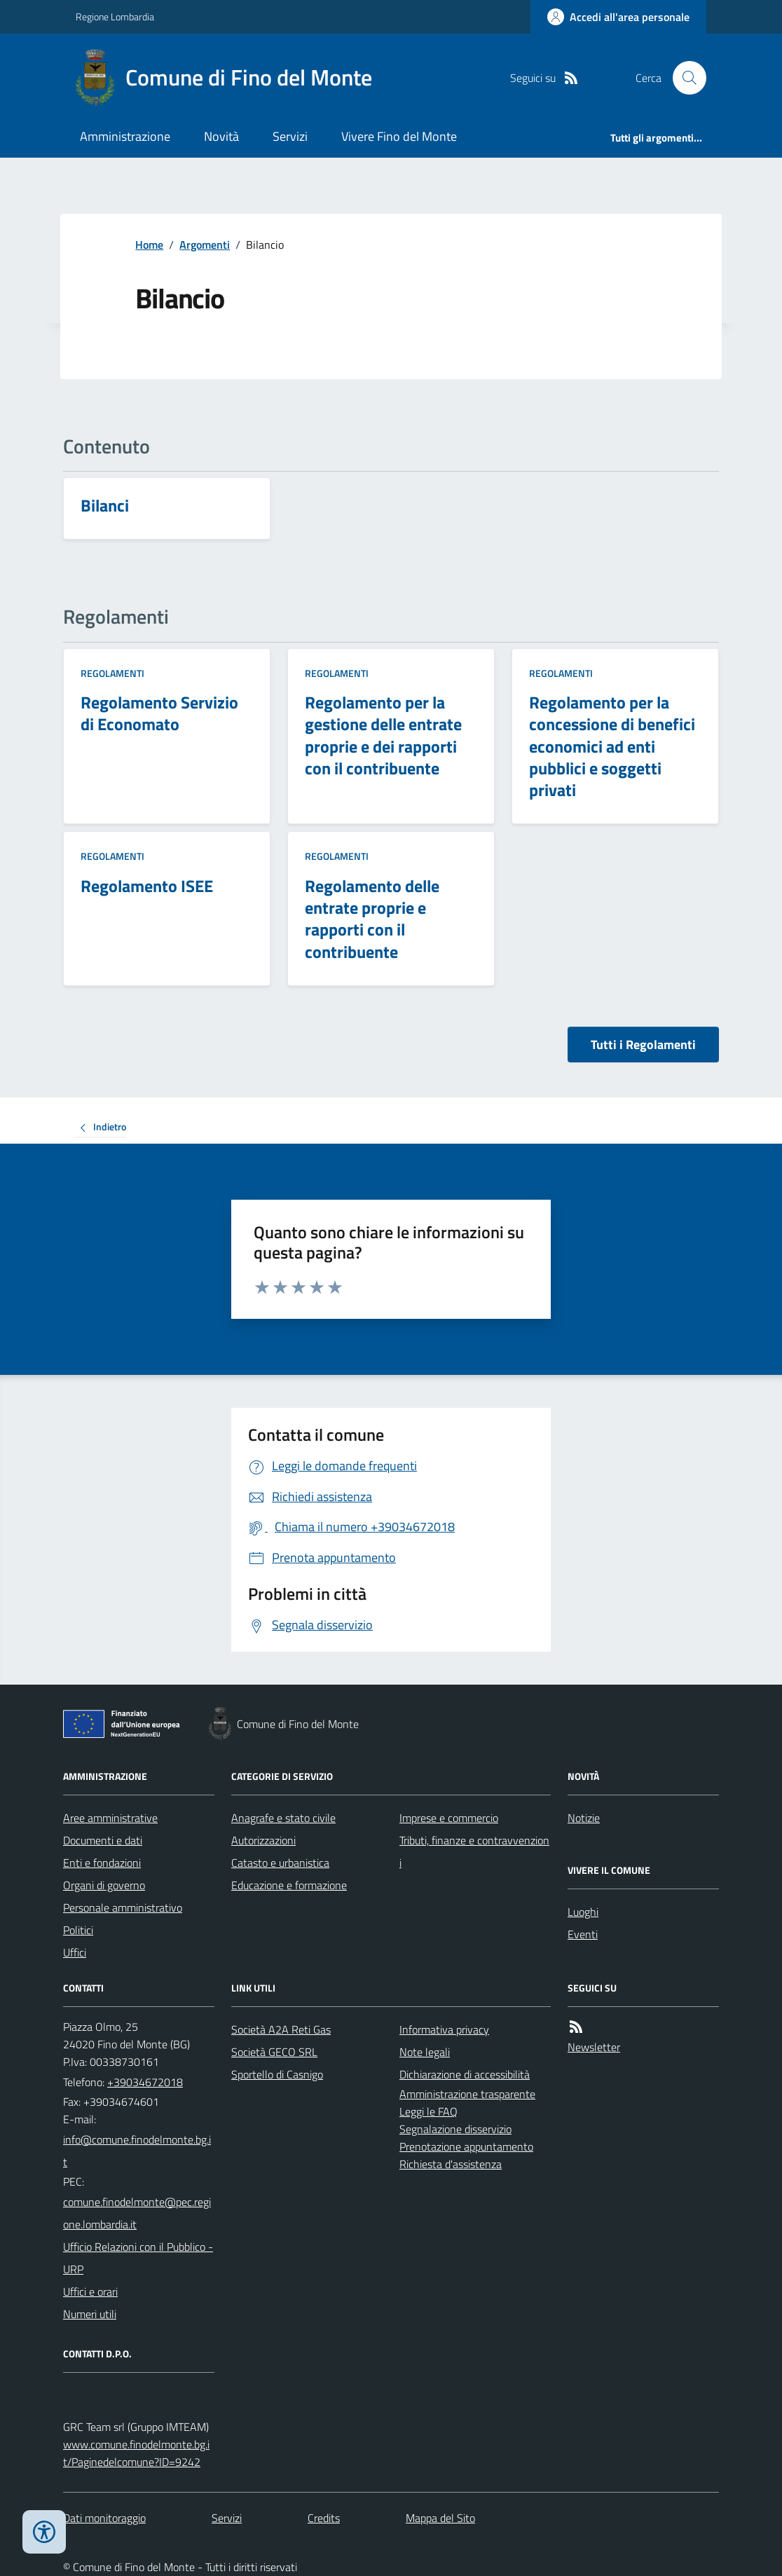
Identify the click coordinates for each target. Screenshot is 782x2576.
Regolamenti (112, 673)
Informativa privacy (444, 2029)
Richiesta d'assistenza (450, 2164)
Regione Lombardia (115, 16)
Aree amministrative (110, 1817)
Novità (221, 136)
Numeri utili (89, 2314)
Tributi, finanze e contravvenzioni (474, 1851)
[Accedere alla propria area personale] (618, 17)
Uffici (74, 1952)
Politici (78, 1929)
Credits (324, 2517)
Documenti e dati (102, 1840)
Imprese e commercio (448, 1817)
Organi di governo (104, 1885)
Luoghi (583, 1911)
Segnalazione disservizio (455, 2129)
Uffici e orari (90, 2291)
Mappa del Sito (440, 2517)
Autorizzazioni (263, 1840)
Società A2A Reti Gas (281, 2029)
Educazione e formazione (289, 1885)
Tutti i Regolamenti (643, 1044)
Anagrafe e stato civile (283, 1817)
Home (149, 244)
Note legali (424, 2051)
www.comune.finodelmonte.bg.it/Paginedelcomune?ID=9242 (136, 2453)
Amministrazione (125, 136)
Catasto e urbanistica (280, 1862)
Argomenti (204, 244)
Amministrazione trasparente (467, 2093)
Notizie (584, 1817)
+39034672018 (145, 2082)
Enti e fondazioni (102, 1862)
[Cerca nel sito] (683, 78)
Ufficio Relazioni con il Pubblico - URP (138, 2257)
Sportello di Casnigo (277, 2074)
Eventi (583, 1934)
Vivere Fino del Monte (399, 136)
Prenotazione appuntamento (466, 2146)
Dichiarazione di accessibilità (464, 2074)
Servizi (290, 136)
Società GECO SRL (274, 2051)
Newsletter (594, 2047)
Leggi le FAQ (428, 2111)
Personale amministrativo (122, 1907)
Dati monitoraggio (104, 2517)
